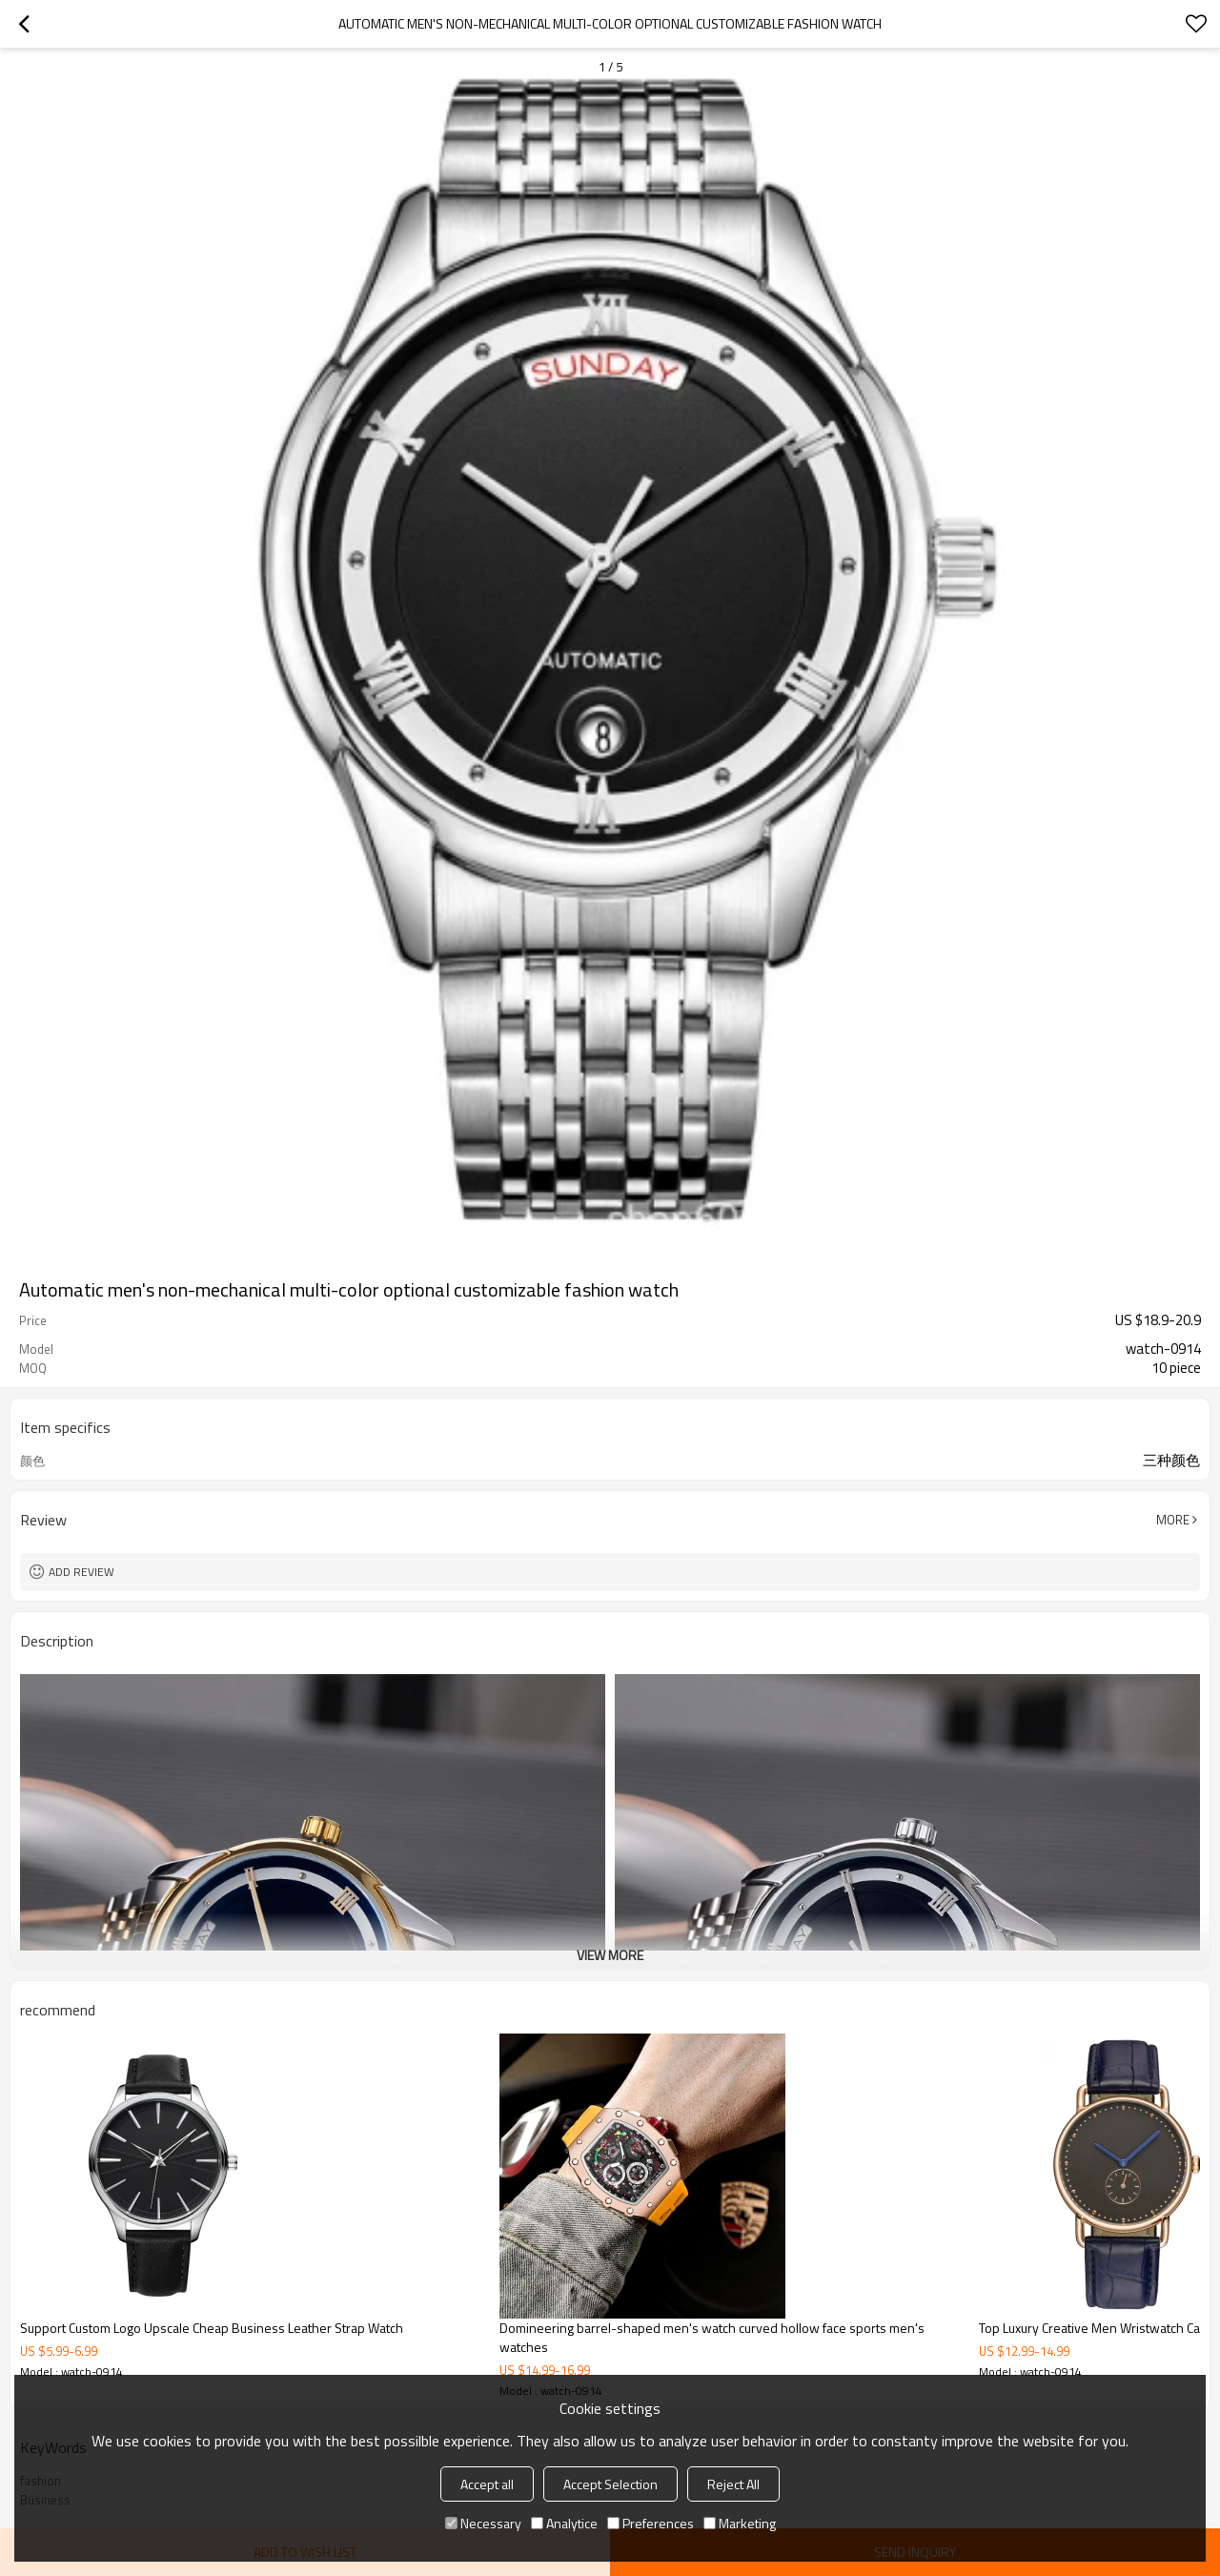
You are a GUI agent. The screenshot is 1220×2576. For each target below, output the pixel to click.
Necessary (483, 2523)
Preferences (650, 2523)
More (1173, 1519)
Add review (81, 1572)
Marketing (739, 2523)
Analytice (564, 2523)
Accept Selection (610, 2484)
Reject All (733, 2484)
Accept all (487, 2484)
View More (610, 1955)
